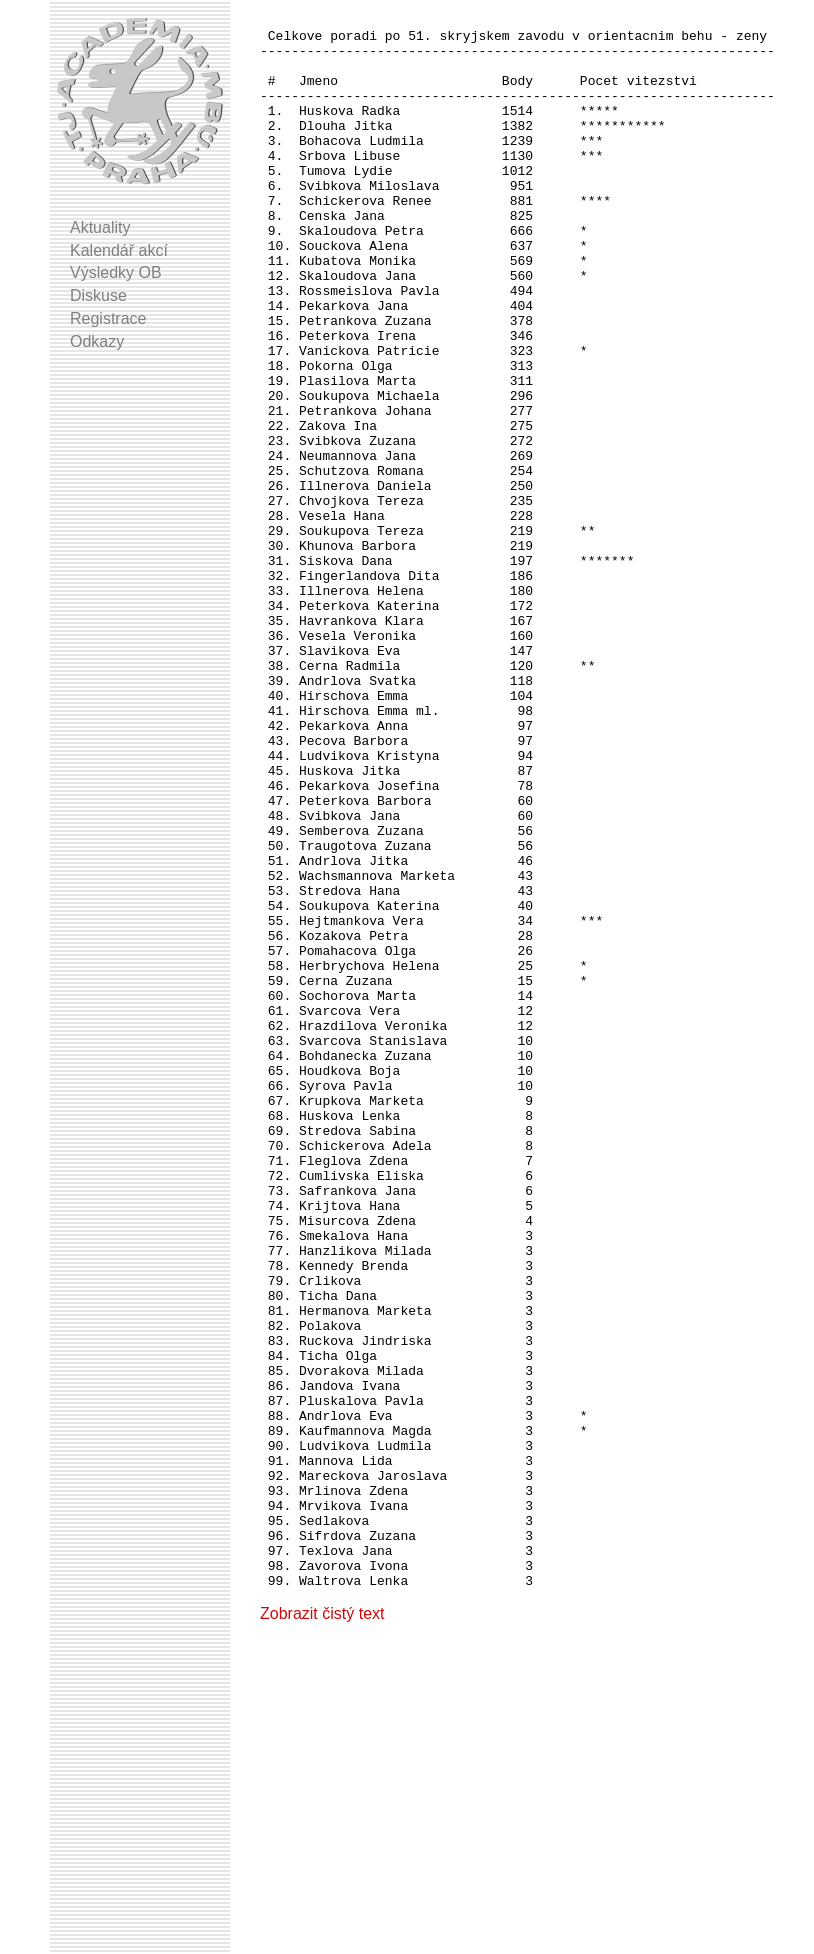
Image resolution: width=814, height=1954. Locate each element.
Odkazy (97, 341)
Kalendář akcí (119, 250)
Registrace (108, 318)
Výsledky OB (116, 272)
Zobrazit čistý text (322, 1928)
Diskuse (98, 295)
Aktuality (100, 227)
